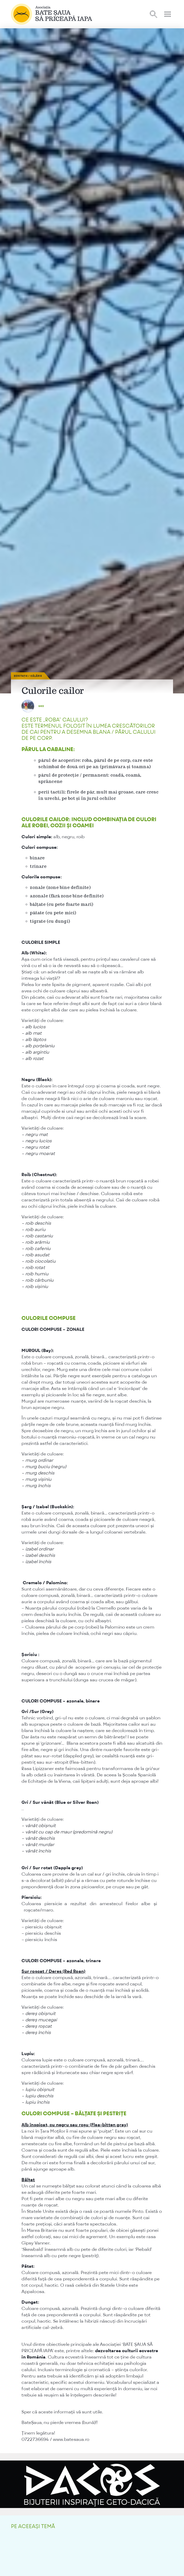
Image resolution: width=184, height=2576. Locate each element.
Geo (41, 706)
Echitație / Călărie (28, 675)
